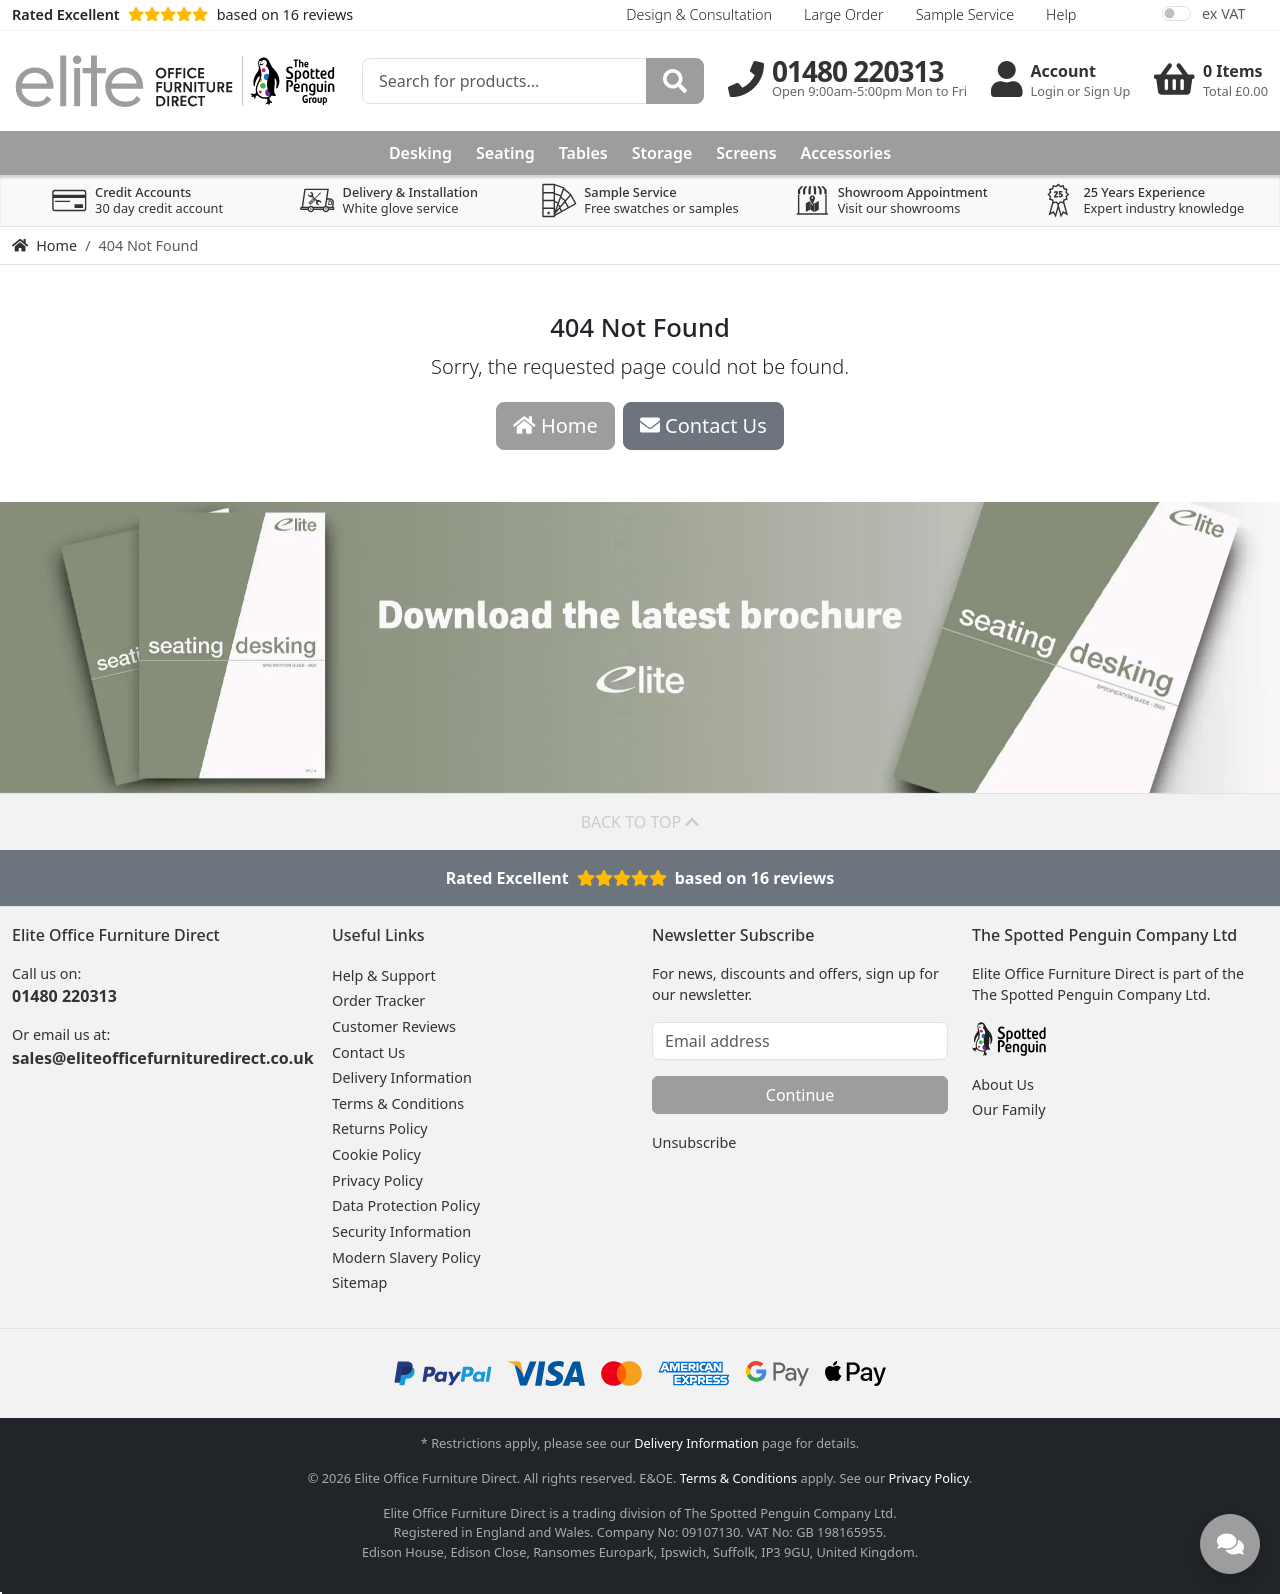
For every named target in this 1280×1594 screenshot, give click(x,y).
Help (1061, 14)
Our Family (1009, 1109)
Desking (420, 153)
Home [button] (555, 425)
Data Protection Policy (406, 1205)
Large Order (844, 14)
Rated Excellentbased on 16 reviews (640, 878)
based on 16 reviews (182, 14)
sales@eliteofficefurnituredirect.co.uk (163, 1058)
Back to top (640, 822)
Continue (800, 1095)
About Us (1003, 1084)
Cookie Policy (376, 1154)
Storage (662, 153)
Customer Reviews (394, 1026)
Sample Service (965, 14)
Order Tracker (378, 1000)
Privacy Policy (377, 1180)
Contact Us (368, 1052)
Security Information (401, 1231)
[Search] (675, 81)
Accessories (846, 153)
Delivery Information (402, 1077)
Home (44, 245)
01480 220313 (64, 996)
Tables (583, 153)
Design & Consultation (699, 14)
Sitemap (359, 1282)
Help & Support (384, 975)
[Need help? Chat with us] (1230, 1544)
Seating (505, 153)
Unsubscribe (694, 1142)
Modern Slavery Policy (406, 1257)
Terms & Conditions (398, 1103)
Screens (746, 153)
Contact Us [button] (703, 425)
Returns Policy (380, 1128)
